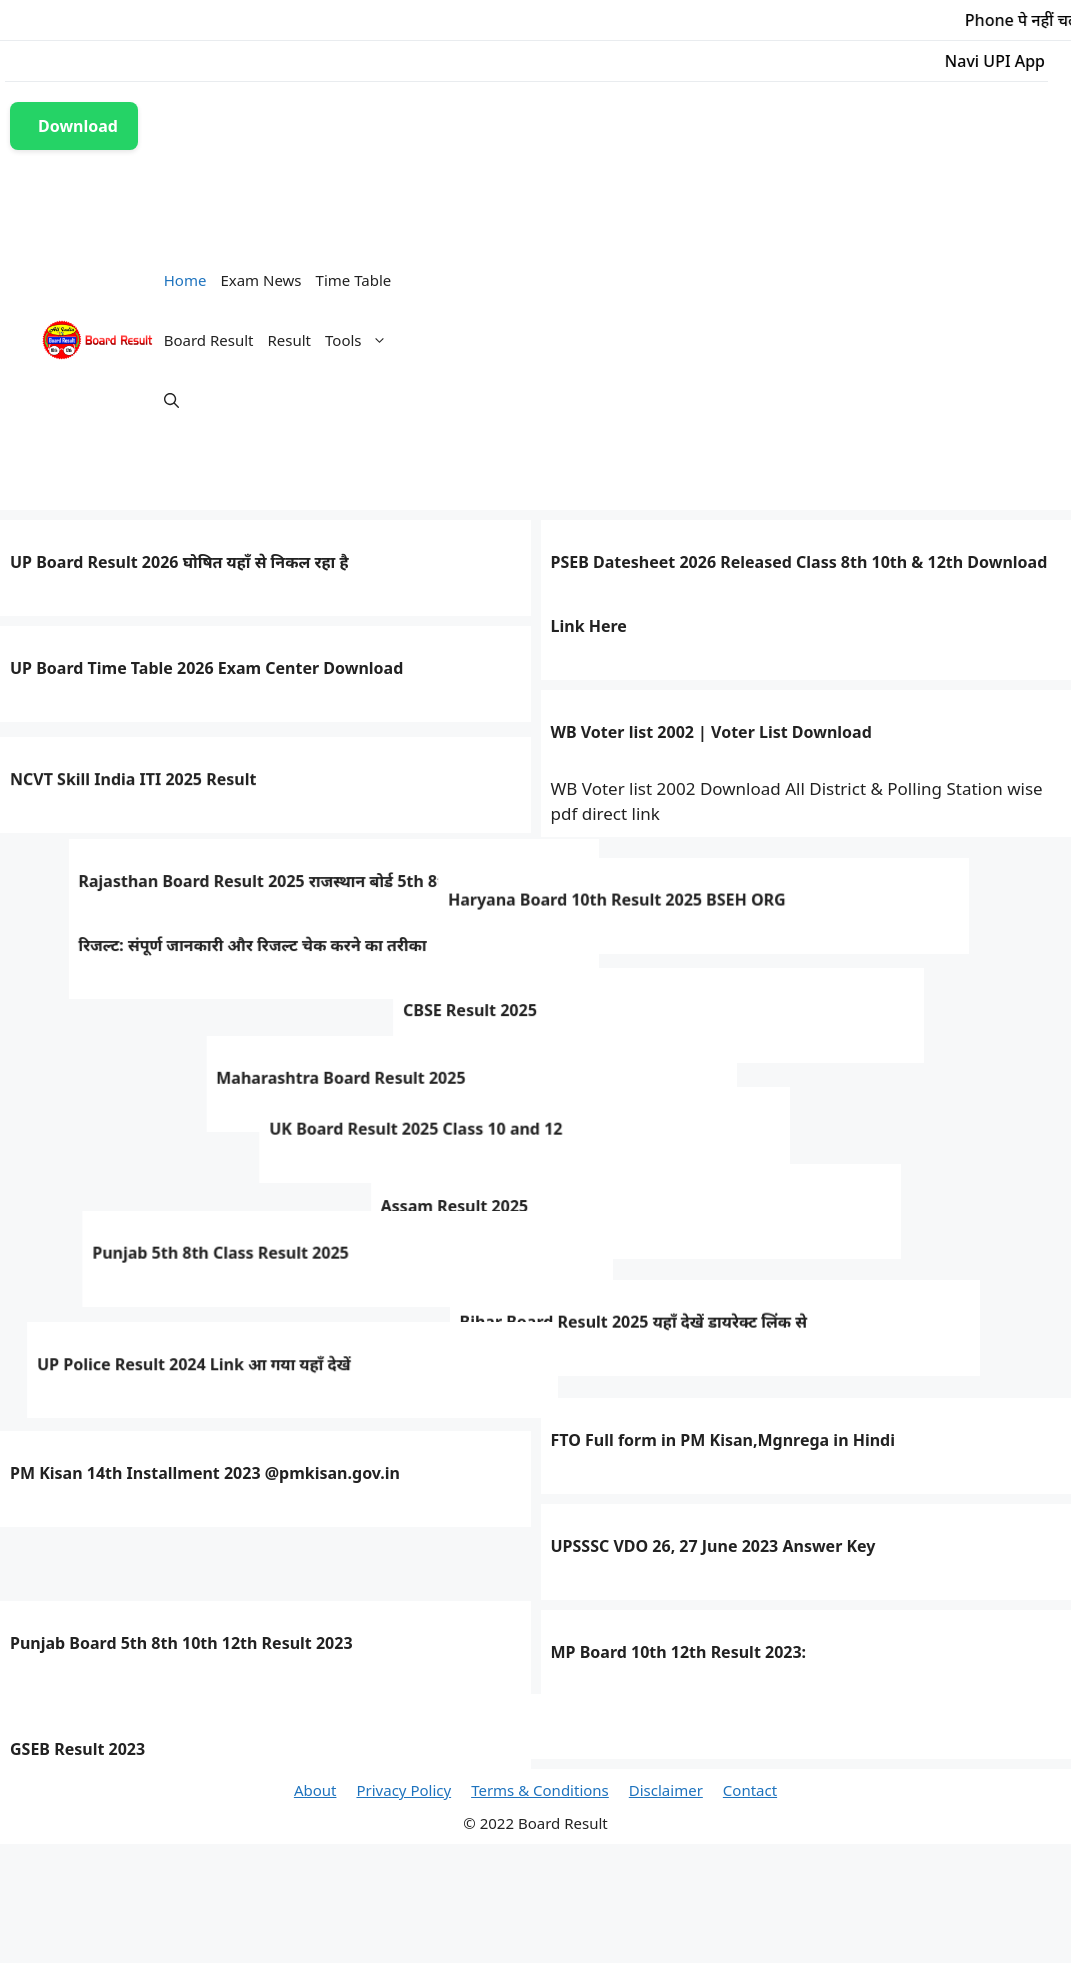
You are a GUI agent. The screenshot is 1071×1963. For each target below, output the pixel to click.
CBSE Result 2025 (77, 1050)
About (315, 1790)
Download (78, 126)
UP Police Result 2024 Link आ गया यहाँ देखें (166, 1367)
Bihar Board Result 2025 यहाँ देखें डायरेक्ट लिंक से (725, 1334)
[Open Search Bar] (171, 400)
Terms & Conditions (540, 1790)
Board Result (209, 340)
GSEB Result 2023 (77, 1749)
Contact (750, 1790)
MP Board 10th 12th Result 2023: (679, 1652)
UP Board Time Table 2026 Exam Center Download (206, 668)
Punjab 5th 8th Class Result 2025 (138, 1261)
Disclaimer (666, 1790)
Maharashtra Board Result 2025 (675, 1123)
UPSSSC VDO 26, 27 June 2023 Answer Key (713, 1546)
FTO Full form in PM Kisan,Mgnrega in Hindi (723, 1440)
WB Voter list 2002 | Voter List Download (711, 732)
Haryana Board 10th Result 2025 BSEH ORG (197, 942)
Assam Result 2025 (624, 1229)
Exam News (260, 280)
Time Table (354, 280)
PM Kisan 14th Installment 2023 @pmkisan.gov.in (205, 1473)
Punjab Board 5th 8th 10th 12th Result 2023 (181, 1643)
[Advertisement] (742, 340)
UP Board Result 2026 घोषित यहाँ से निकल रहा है (179, 562)
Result (290, 340)
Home (185, 280)
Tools (359, 340)
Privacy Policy (403, 1790)
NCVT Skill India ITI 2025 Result (133, 819)
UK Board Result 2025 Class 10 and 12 (156, 1155)
